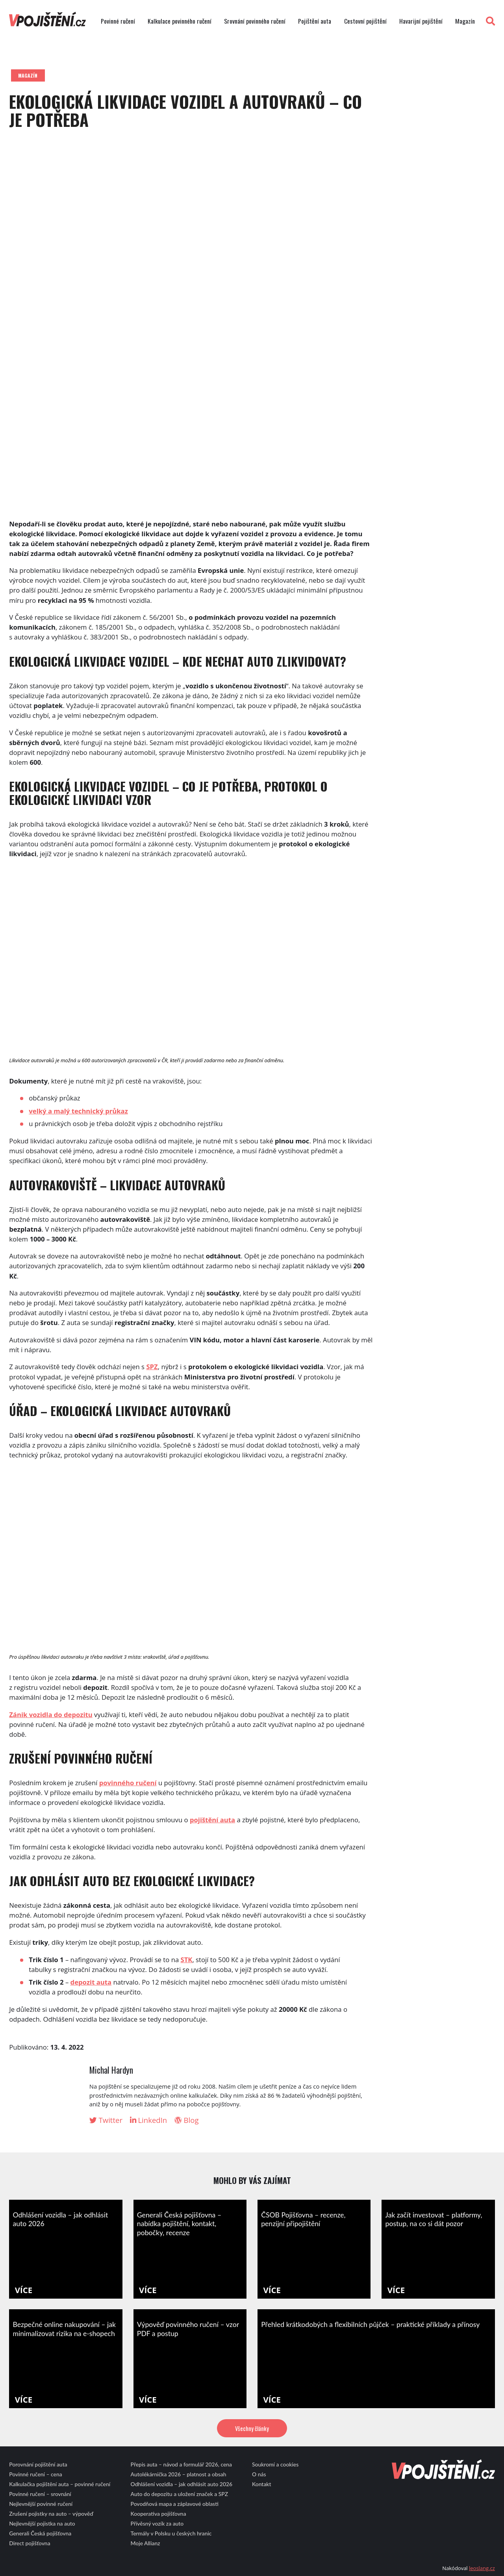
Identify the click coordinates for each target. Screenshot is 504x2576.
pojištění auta (212, 1819)
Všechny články (252, 2428)
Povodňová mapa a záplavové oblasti (175, 2503)
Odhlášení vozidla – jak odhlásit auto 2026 (182, 2484)
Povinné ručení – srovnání (40, 2494)
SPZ (152, 1366)
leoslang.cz (482, 2568)
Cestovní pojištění (365, 21)
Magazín (465, 21)
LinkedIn (148, 2120)
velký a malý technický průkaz (78, 1110)
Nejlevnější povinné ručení (40, 2503)
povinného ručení (128, 1782)
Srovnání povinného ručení (254, 21)
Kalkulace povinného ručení (179, 21)
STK (187, 1959)
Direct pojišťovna (29, 2543)
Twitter (105, 2120)
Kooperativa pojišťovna (158, 2513)
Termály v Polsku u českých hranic (171, 2533)
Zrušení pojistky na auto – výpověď (51, 2513)
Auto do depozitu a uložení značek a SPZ (179, 2494)
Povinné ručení (118, 21)
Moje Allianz (145, 2543)
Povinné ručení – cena (35, 2474)
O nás (259, 2474)
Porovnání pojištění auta (38, 2464)
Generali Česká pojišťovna (40, 2533)
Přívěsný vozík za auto (157, 2523)
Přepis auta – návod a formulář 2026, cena (181, 2464)
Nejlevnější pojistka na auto (42, 2523)
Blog (186, 2120)
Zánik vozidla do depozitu (51, 1714)
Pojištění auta (314, 21)
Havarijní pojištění (421, 21)
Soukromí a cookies (275, 2464)
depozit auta (91, 1982)
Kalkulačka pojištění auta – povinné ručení (59, 2484)
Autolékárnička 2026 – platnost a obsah (178, 2474)
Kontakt (261, 2484)
